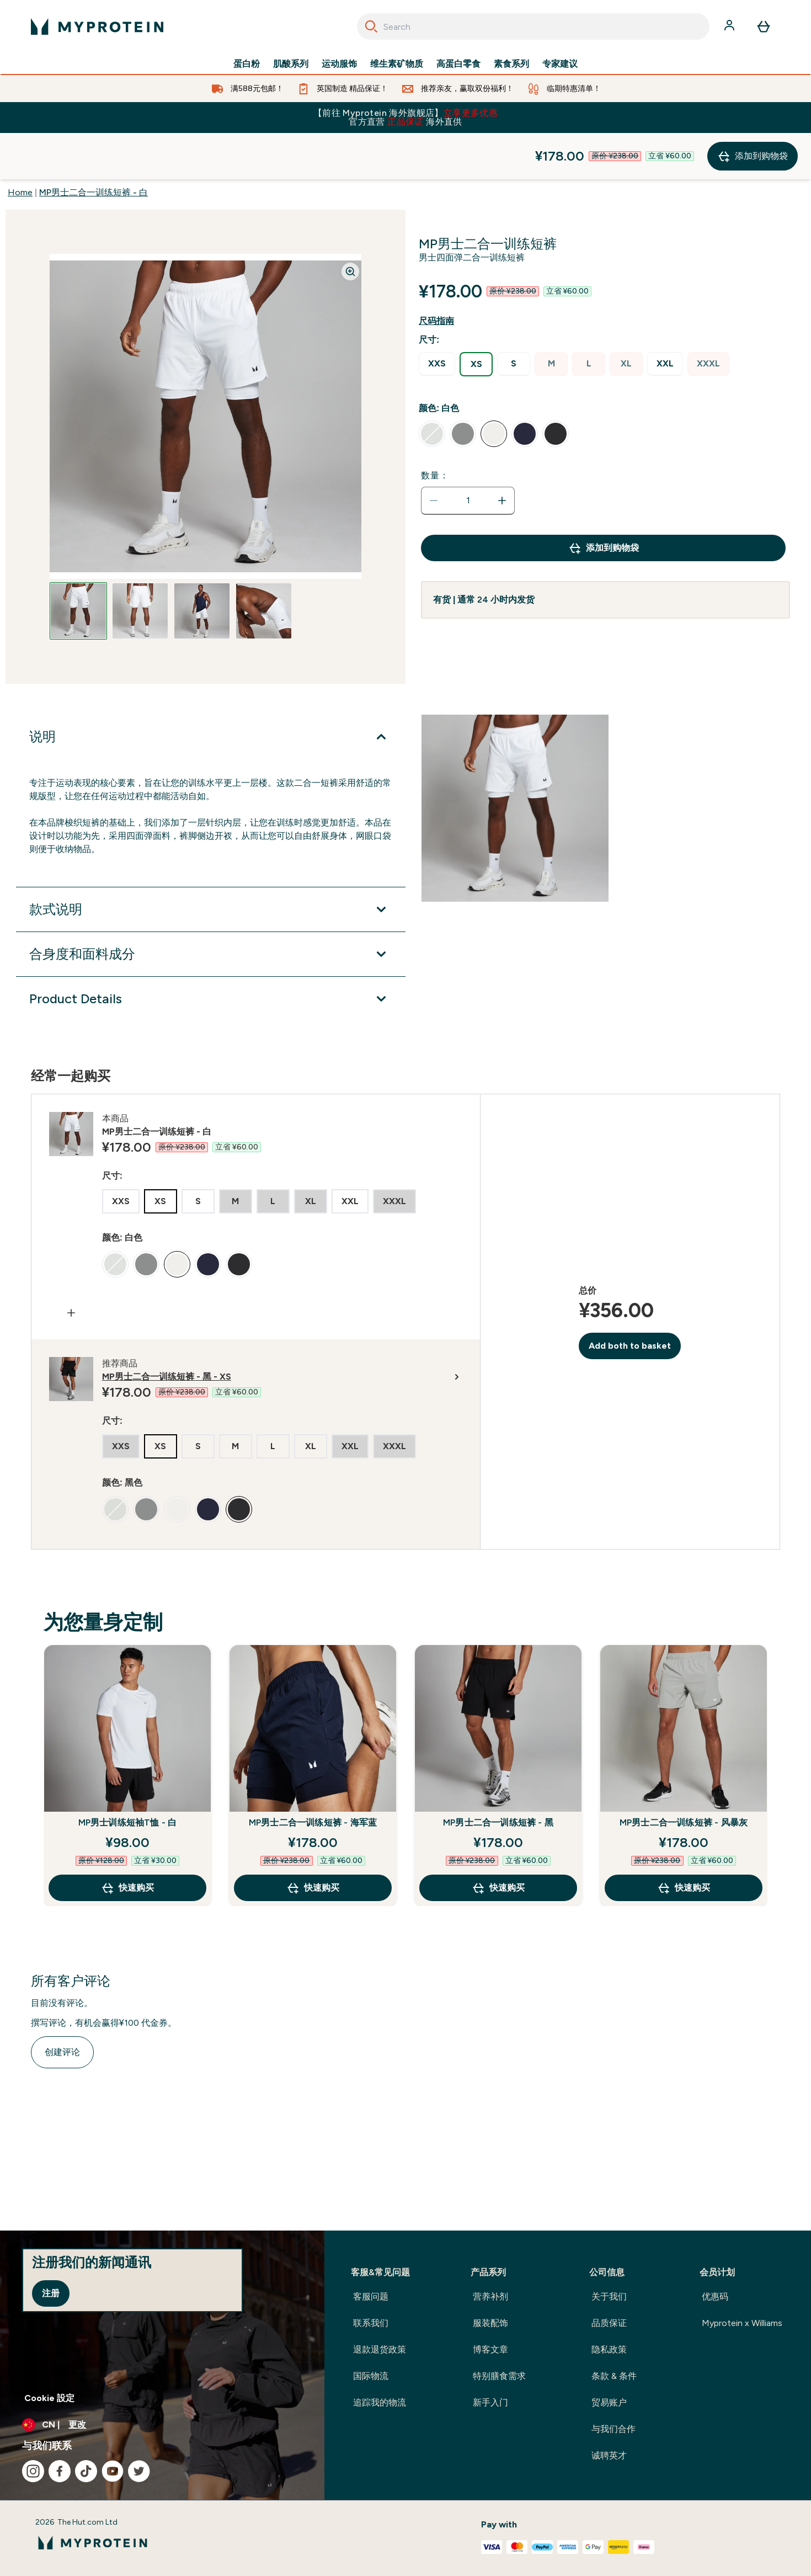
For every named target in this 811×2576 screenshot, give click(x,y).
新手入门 (490, 2402)
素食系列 (511, 64)
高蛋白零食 (458, 64)
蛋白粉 (246, 64)
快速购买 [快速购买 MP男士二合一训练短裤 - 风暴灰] (683, 1841)
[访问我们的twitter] (139, 2471)
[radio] (437, 317)
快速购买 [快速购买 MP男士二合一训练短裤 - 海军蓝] (312, 1841)
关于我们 (609, 2296)
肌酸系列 (290, 64)
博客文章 (490, 2349)
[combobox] (533, 26)
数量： (435, 429)
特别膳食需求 (499, 2376)
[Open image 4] (263, 564)
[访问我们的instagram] (33, 2471)
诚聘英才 (609, 2455)
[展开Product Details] (211, 952)
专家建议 (560, 64)
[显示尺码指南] (445, 274)
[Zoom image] (350, 225)
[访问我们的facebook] (60, 2471)
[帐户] (730, 26)
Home (20, 146)
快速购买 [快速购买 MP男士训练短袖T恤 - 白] (127, 1841)
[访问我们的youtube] (113, 2471)
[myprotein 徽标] (97, 26)
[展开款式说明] (211, 863)
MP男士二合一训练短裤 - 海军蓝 (313, 1776)
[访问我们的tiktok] (86, 2471)
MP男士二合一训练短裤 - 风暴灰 (684, 1776)
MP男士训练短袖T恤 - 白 (127, 1776)
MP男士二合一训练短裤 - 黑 (498, 1776)
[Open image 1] (78, 564)
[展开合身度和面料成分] (211, 908)
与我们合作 (613, 2429)
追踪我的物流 (379, 2402)
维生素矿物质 (396, 64)
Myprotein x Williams (742, 2323)
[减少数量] (433, 454)
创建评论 (62, 2005)
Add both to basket (630, 1299)
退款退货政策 (379, 2349)
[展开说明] (211, 690)
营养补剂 (490, 2296)
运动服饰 (339, 64)
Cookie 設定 (49, 2398)
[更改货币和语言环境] (162, 2424)
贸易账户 (609, 2402)
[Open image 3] (202, 564)
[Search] (371, 26)
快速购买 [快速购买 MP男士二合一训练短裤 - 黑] (498, 1841)
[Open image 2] (140, 564)
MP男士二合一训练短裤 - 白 (93, 146)
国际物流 (370, 2376)
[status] (468, 454)
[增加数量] (502, 454)
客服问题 (370, 2296)
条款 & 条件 (614, 2376)
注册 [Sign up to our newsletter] (51, 2293)
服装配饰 (490, 2323)
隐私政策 (609, 2349)
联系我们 (370, 2323)
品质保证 (609, 2323)
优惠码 (715, 2296)
